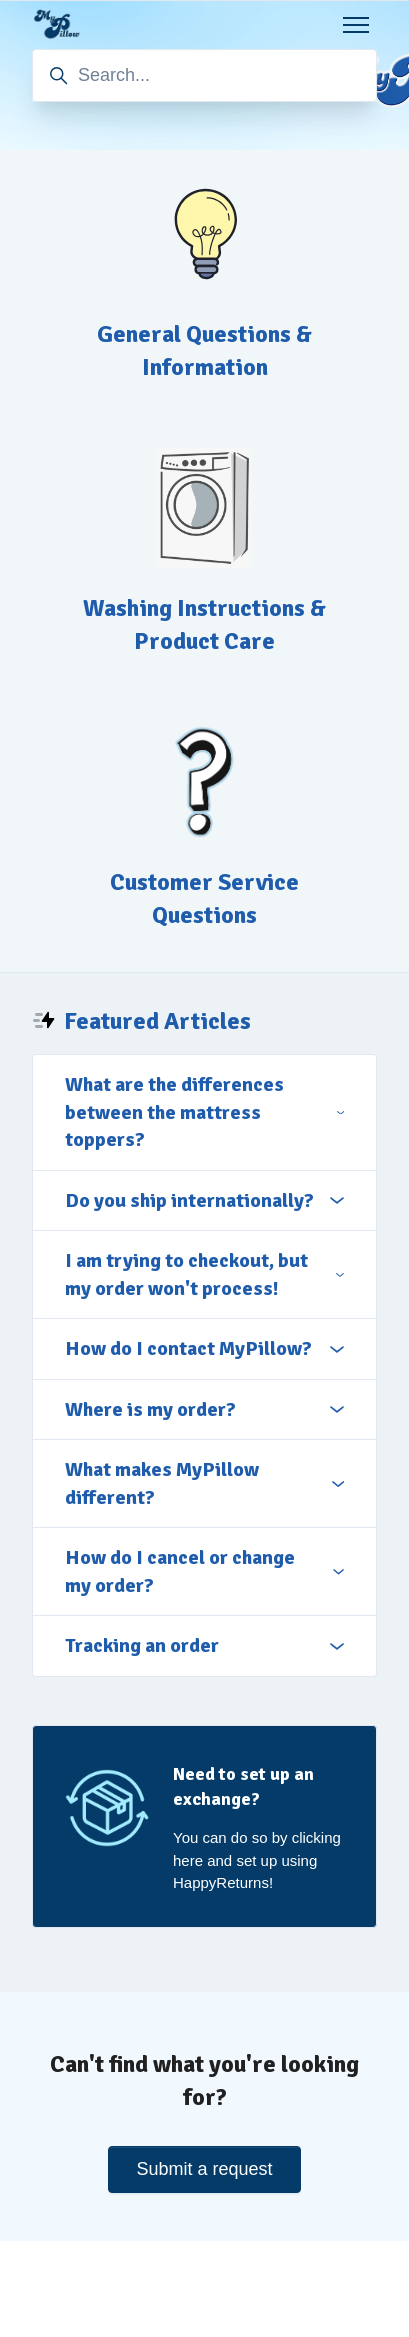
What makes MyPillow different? (204, 1483)
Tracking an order (204, 1645)
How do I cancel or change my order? (204, 1571)
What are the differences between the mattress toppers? (204, 1112)
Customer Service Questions (204, 898)
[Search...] (204, 75)
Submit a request (204, 2169)
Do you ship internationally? (204, 1200)
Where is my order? (204, 1409)
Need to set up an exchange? (243, 1786)
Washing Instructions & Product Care (204, 624)
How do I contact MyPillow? (204, 1348)
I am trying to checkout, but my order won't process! (204, 1274)
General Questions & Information (204, 350)
